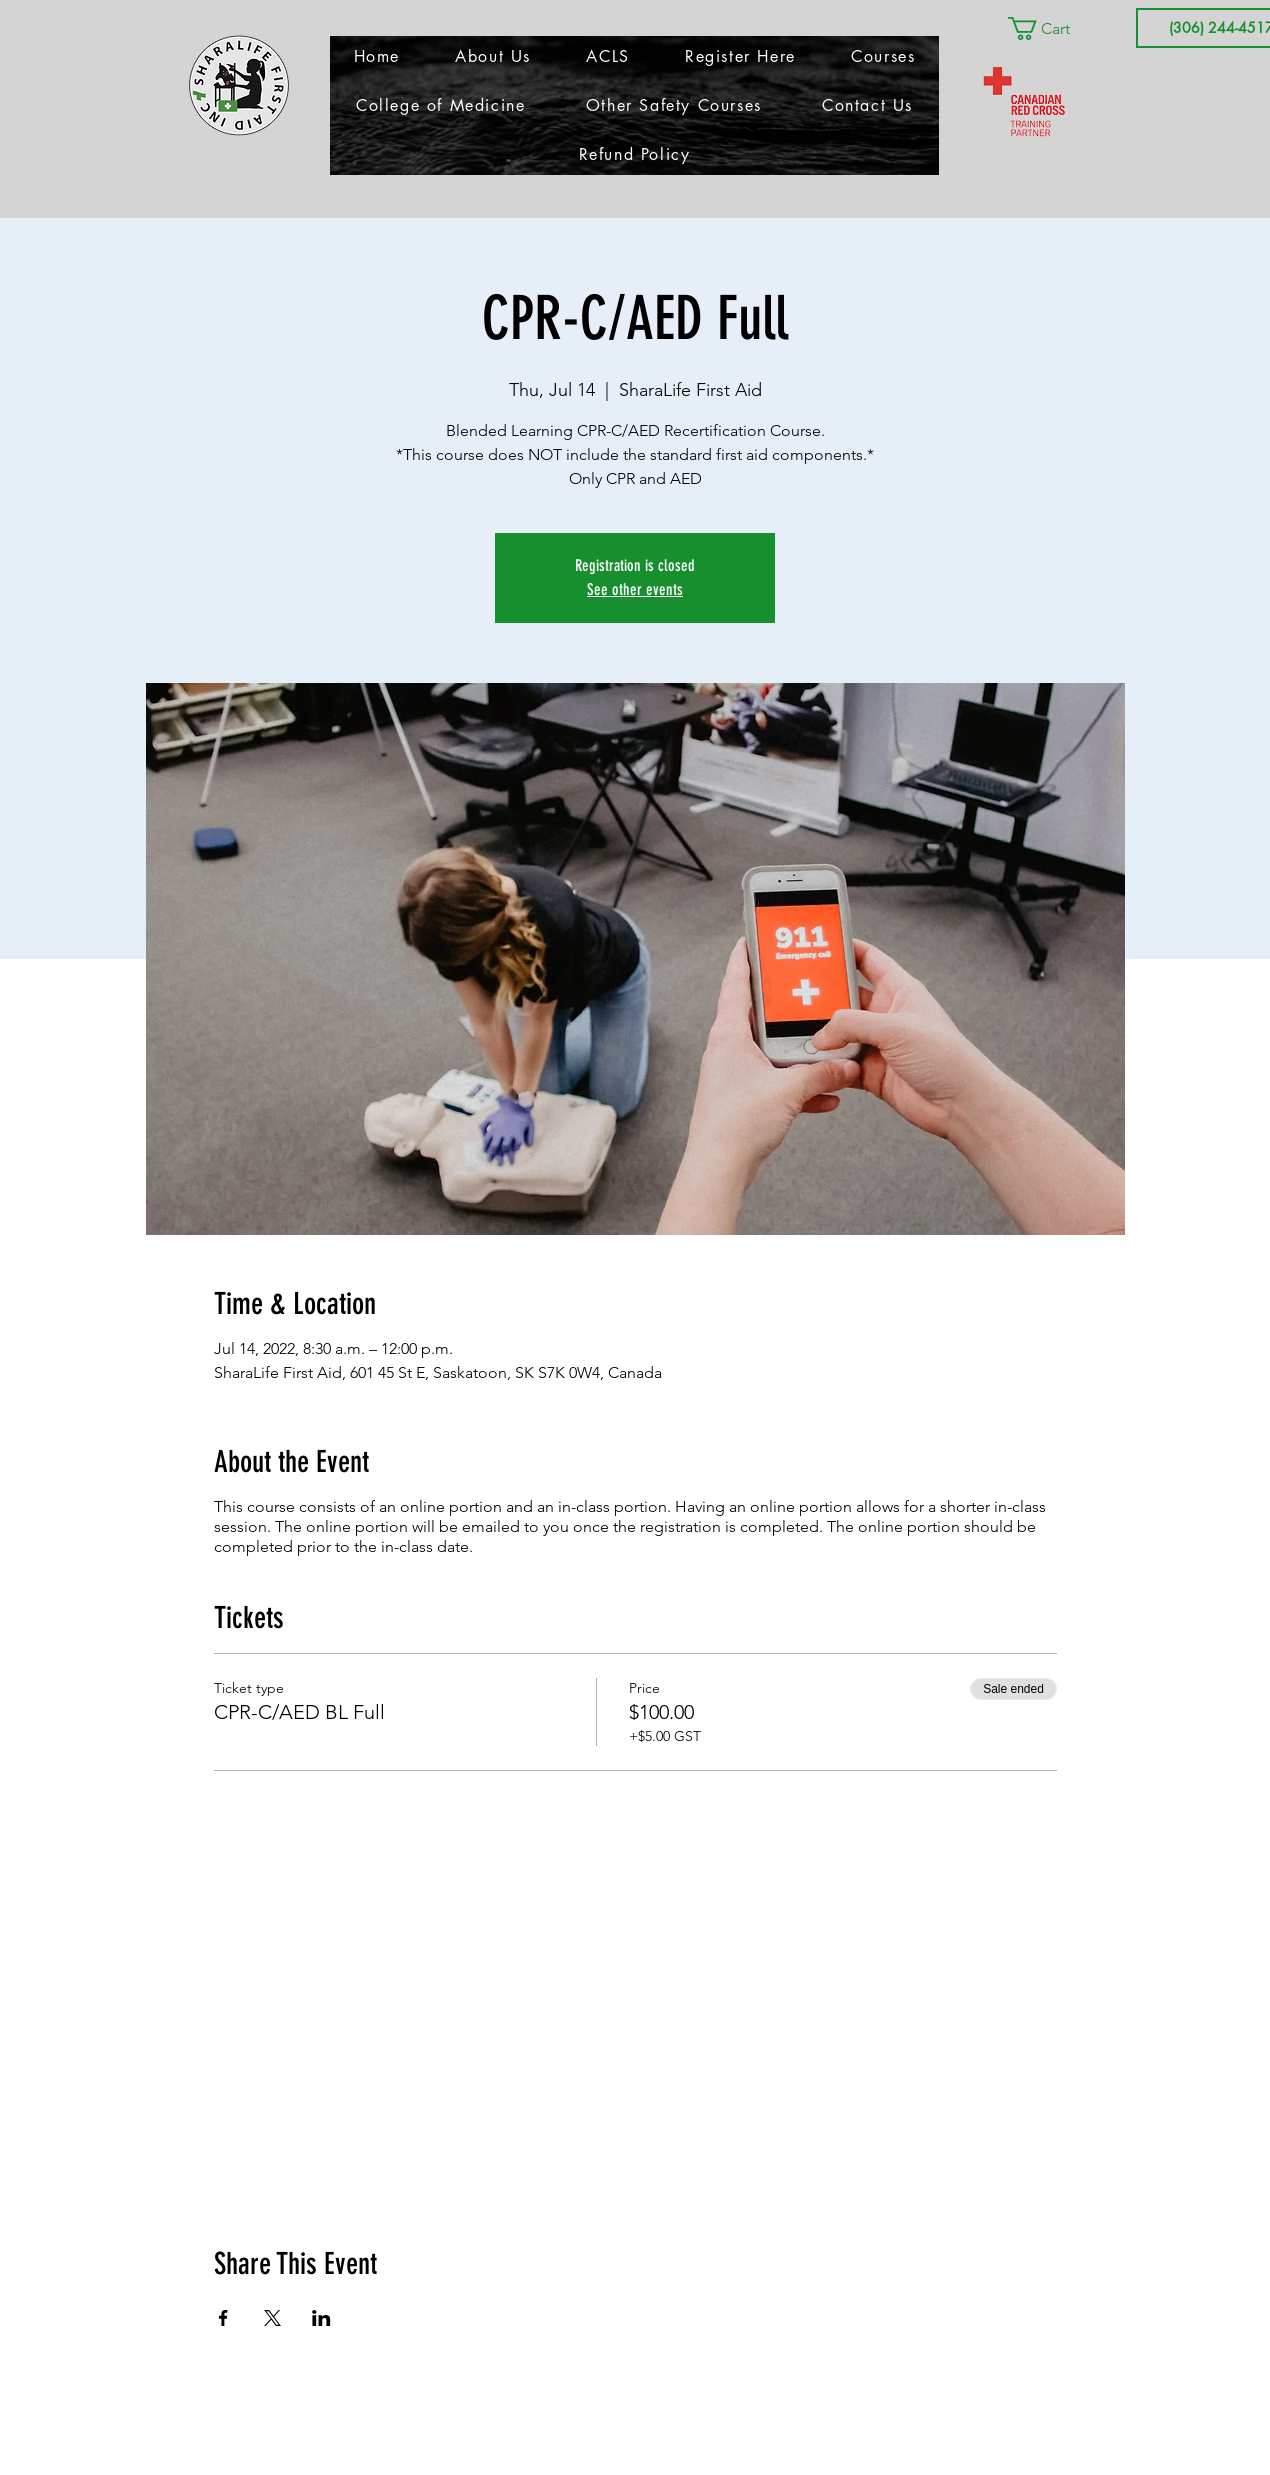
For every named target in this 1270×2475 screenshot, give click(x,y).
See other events (635, 589)
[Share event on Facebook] (223, 2318)
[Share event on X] (272, 2318)
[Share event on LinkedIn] (321, 2318)
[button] (1053, 28)
